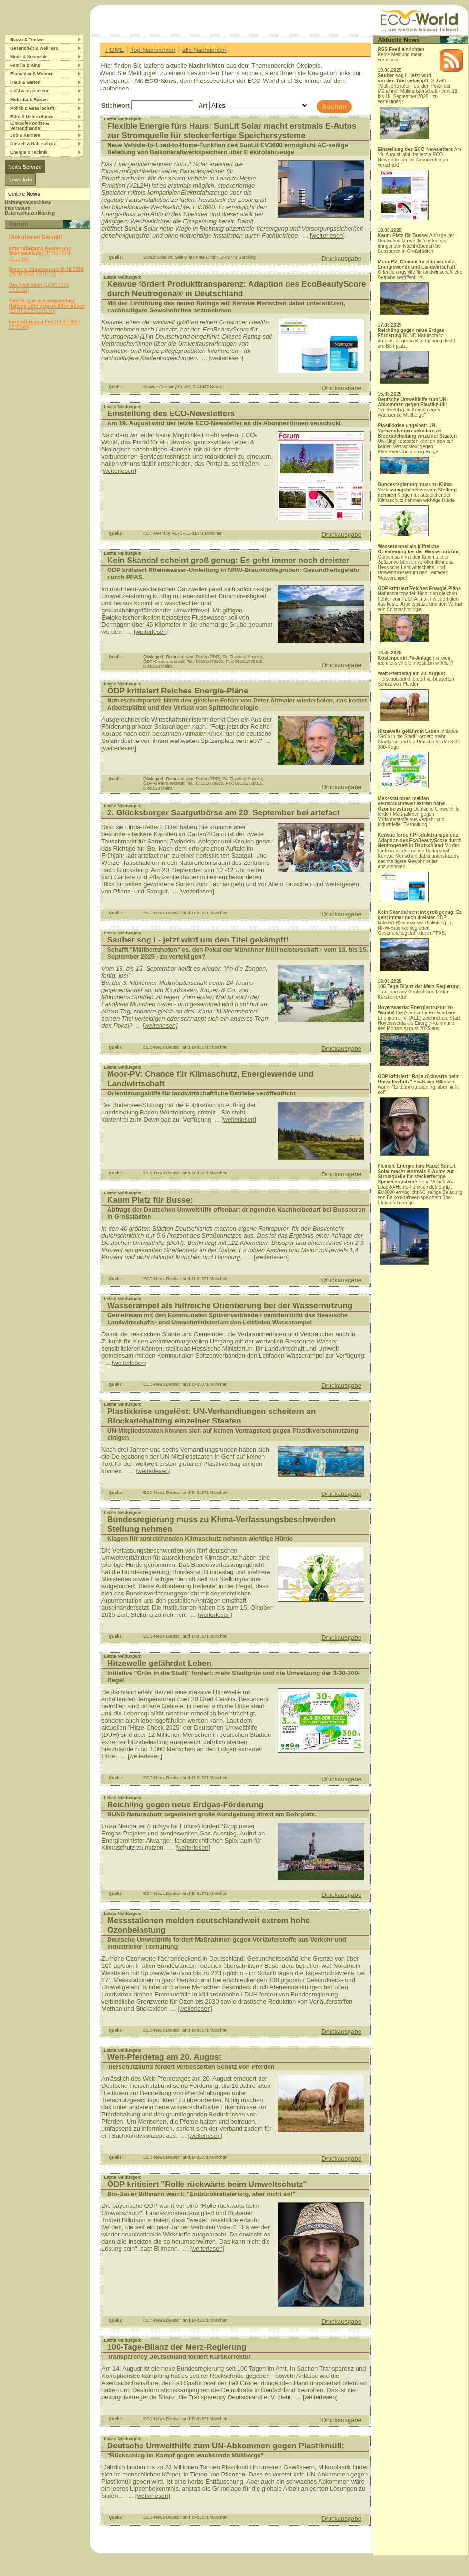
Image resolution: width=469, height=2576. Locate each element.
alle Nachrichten (204, 49)
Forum (18, 224)
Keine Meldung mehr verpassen (401, 54)
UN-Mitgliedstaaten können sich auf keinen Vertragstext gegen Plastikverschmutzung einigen (417, 448)
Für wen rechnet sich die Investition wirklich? (415, 660)
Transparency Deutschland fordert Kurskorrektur (418, 992)
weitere (24, 194)
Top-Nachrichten (153, 49)
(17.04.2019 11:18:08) (40, 253)
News (24, 167)
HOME (114, 49)
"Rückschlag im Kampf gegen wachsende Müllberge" (413, 407)
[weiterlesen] (327, 235)
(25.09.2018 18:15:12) (46, 272)
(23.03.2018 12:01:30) (47, 306)
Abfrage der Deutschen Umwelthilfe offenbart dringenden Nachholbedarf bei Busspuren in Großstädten (416, 243)
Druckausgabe (341, 258)
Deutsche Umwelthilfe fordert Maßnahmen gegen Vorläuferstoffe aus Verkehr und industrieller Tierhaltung (418, 811)
